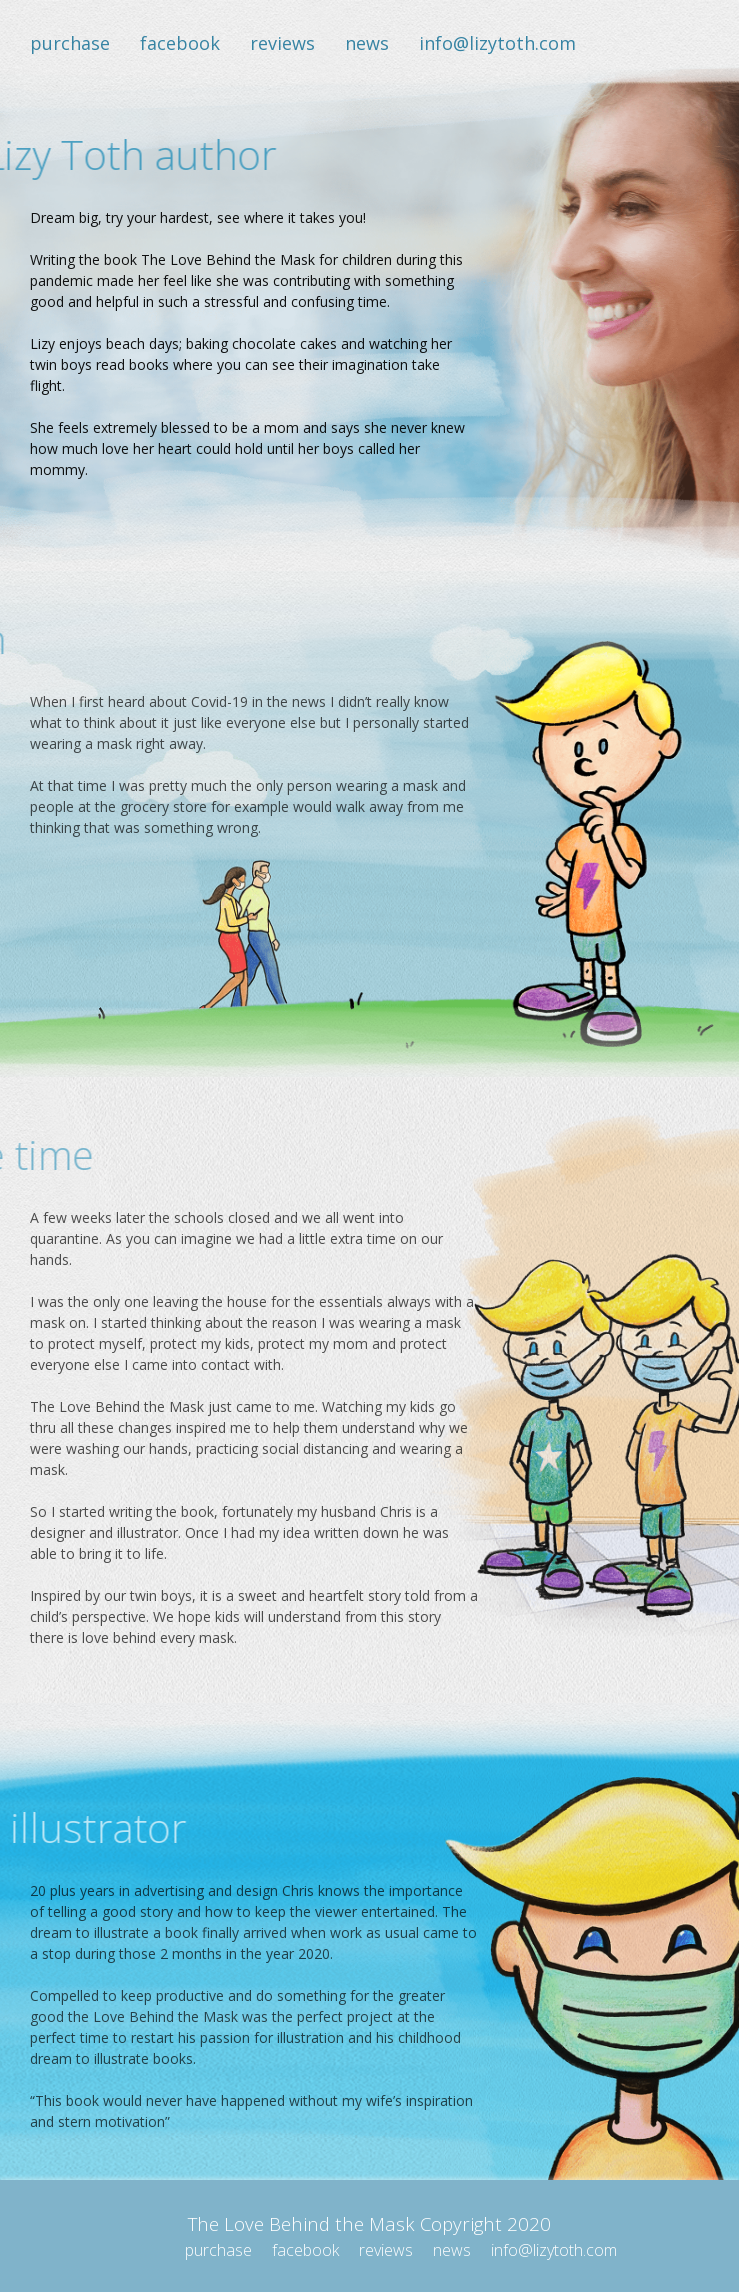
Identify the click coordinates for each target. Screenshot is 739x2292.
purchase (70, 43)
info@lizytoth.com (497, 43)
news (367, 43)
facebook (180, 43)
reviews (282, 43)
